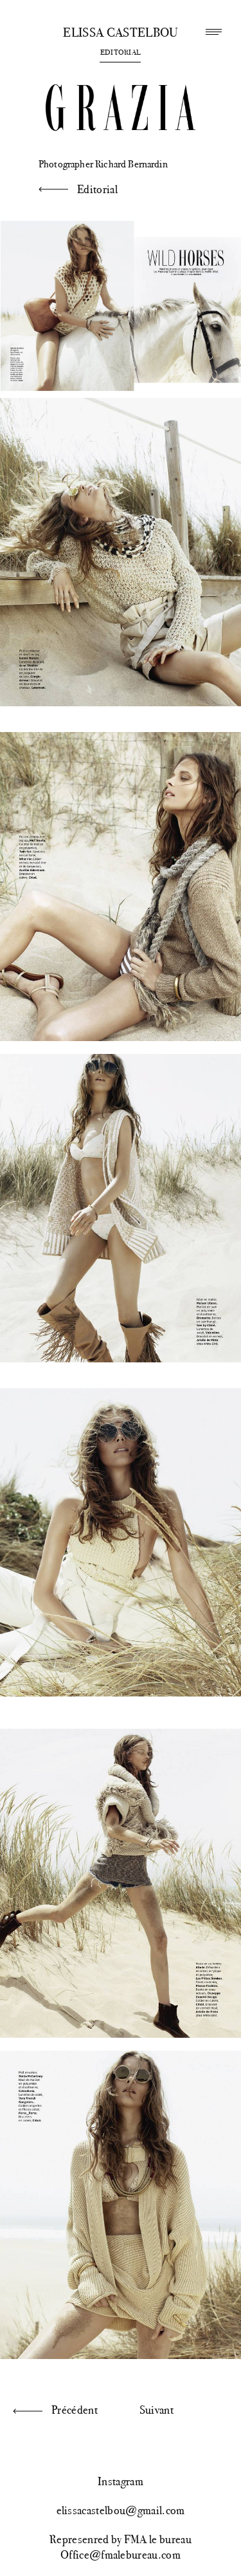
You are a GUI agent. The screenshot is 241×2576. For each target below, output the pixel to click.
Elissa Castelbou (120, 33)
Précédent (74, 2410)
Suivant (156, 2410)
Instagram (120, 2481)
